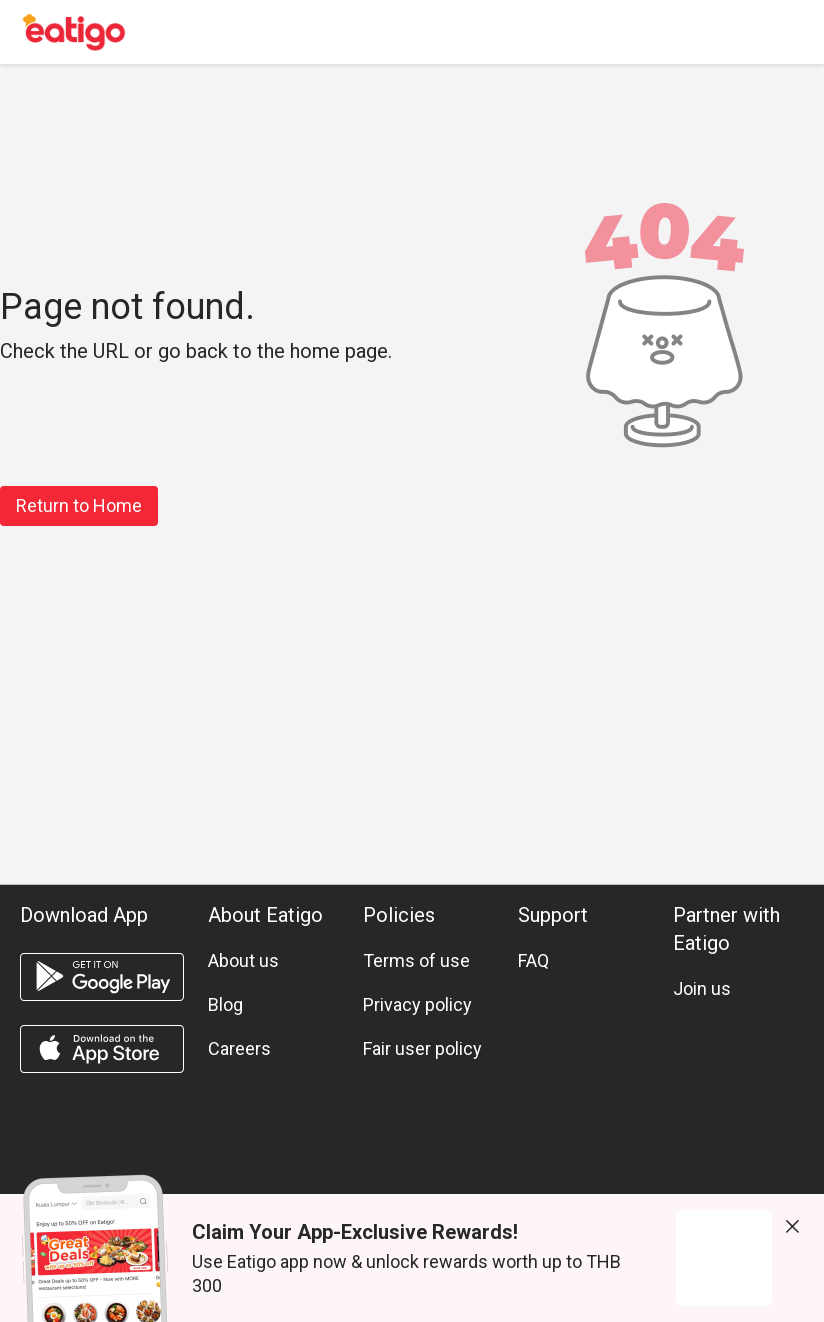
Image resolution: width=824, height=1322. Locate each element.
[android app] (102, 977)
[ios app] (102, 1049)
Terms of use (416, 960)
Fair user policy (422, 1048)
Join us (702, 988)
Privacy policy (417, 1004)
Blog (225, 1004)
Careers (239, 1048)
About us (243, 960)
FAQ (533, 960)
